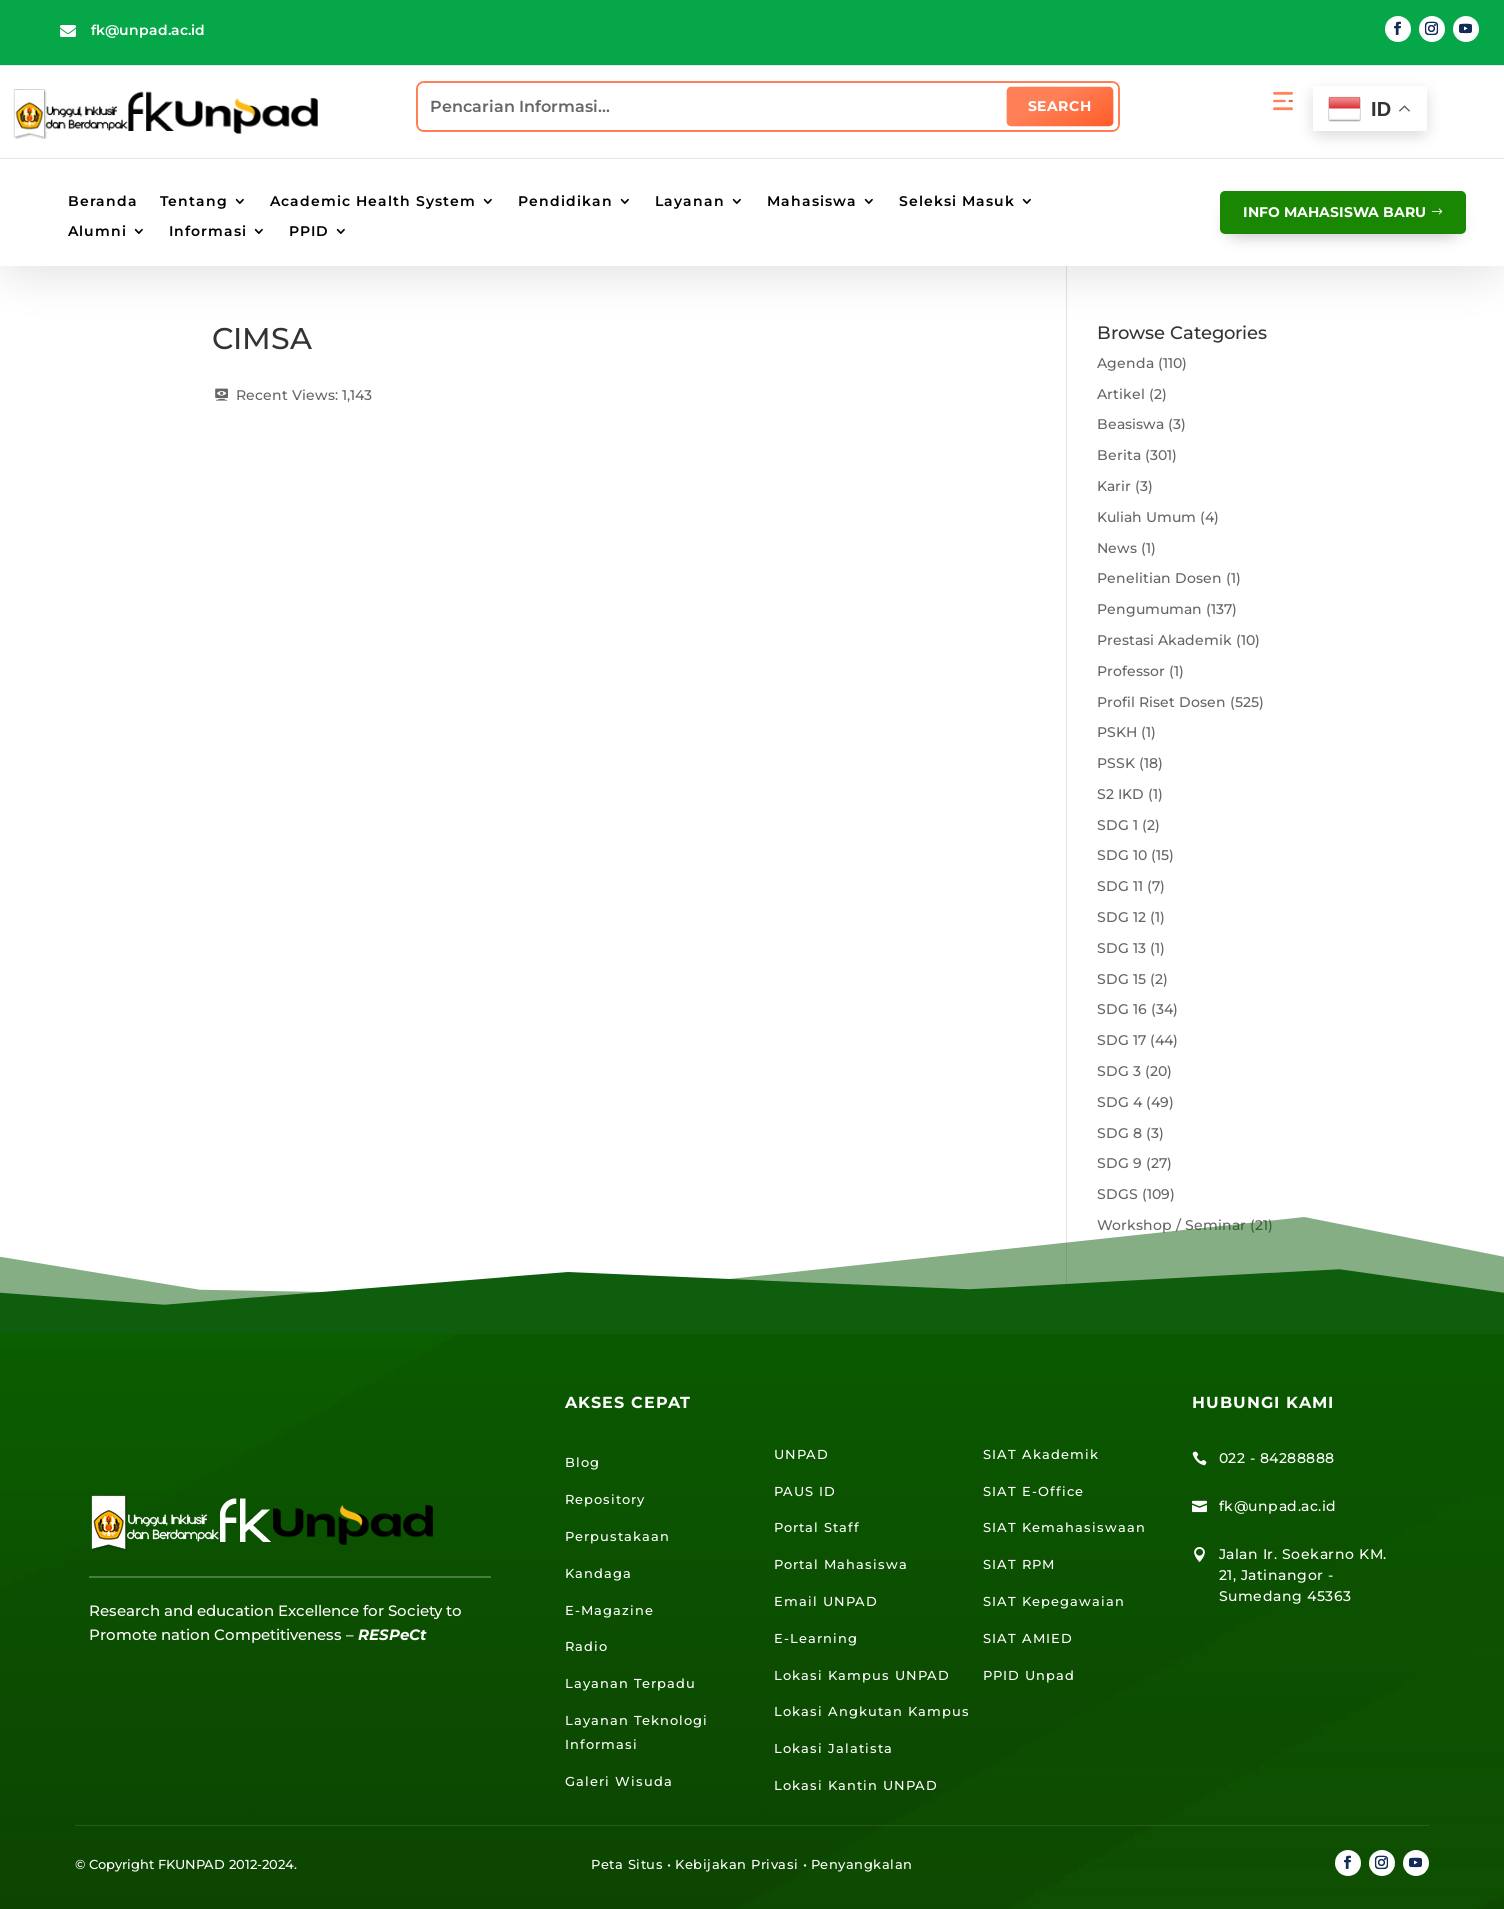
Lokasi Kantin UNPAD (856, 1785)
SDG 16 (1122, 1009)
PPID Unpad (1029, 1675)
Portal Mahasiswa (841, 1564)
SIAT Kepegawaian (1054, 1601)
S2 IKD (1120, 794)
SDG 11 (1120, 886)
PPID (309, 232)
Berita (1119, 455)
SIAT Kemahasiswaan (1064, 1527)
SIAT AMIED (1028, 1638)
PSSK (1116, 763)
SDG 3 (1119, 1071)
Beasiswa (1130, 424)
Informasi (208, 232)
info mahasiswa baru (1329, 211)
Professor (1131, 671)
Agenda (1125, 363)
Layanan (690, 202)
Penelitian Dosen (1159, 578)
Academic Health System (373, 202)
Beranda (103, 202)
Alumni (97, 232)
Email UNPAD (826, 1601)
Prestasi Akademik (1164, 640)
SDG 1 (1117, 825)
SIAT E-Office (1033, 1491)
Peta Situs (627, 1864)
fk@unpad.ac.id (148, 30)
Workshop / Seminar (1171, 1225)
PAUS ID (805, 1491)
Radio (586, 1646)
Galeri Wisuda (619, 1781)
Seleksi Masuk (957, 202)
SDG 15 (1121, 979)
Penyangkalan (862, 1864)
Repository (605, 1499)
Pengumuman (1149, 609)
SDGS (1117, 1194)
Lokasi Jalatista (833, 1748)
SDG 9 (1119, 1163)
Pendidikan (565, 202)
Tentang (194, 202)
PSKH (1117, 732)
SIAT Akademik (1041, 1454)
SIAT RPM (1019, 1564)
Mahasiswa (812, 202)
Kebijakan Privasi (737, 1864)
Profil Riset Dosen (1161, 702)
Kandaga (598, 1573)
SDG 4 (1119, 1102)
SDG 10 (1122, 855)
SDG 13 (1121, 948)
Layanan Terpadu (630, 1683)
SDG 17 (1121, 1040)
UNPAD (801, 1454)
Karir (1114, 486)
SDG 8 (1119, 1133)
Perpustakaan (617, 1536)
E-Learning (816, 1638)
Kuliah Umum (1146, 517)
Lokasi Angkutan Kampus (872, 1711)
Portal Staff (817, 1527)
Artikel (1121, 394)
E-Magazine (609, 1610)
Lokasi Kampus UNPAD (862, 1675)
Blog (582, 1462)
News (1117, 548)
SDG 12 (1121, 917)
